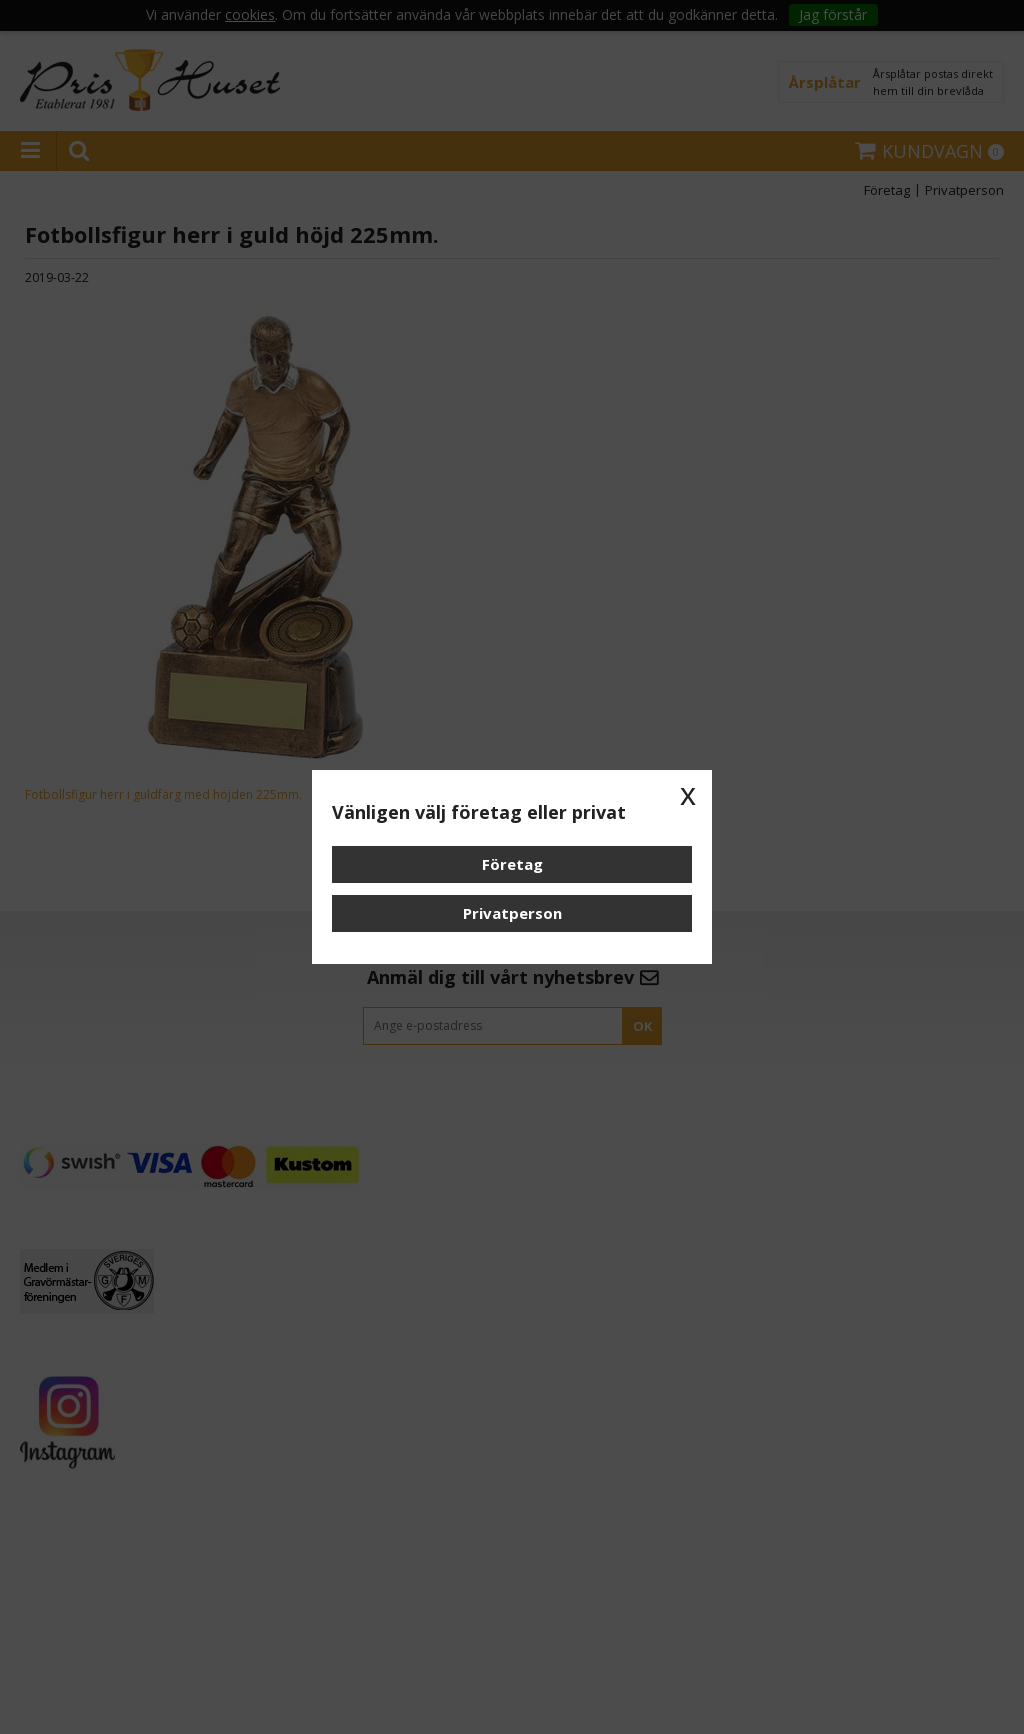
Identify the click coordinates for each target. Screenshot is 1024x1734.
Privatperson (512, 913)
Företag (512, 864)
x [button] (688, 794)
